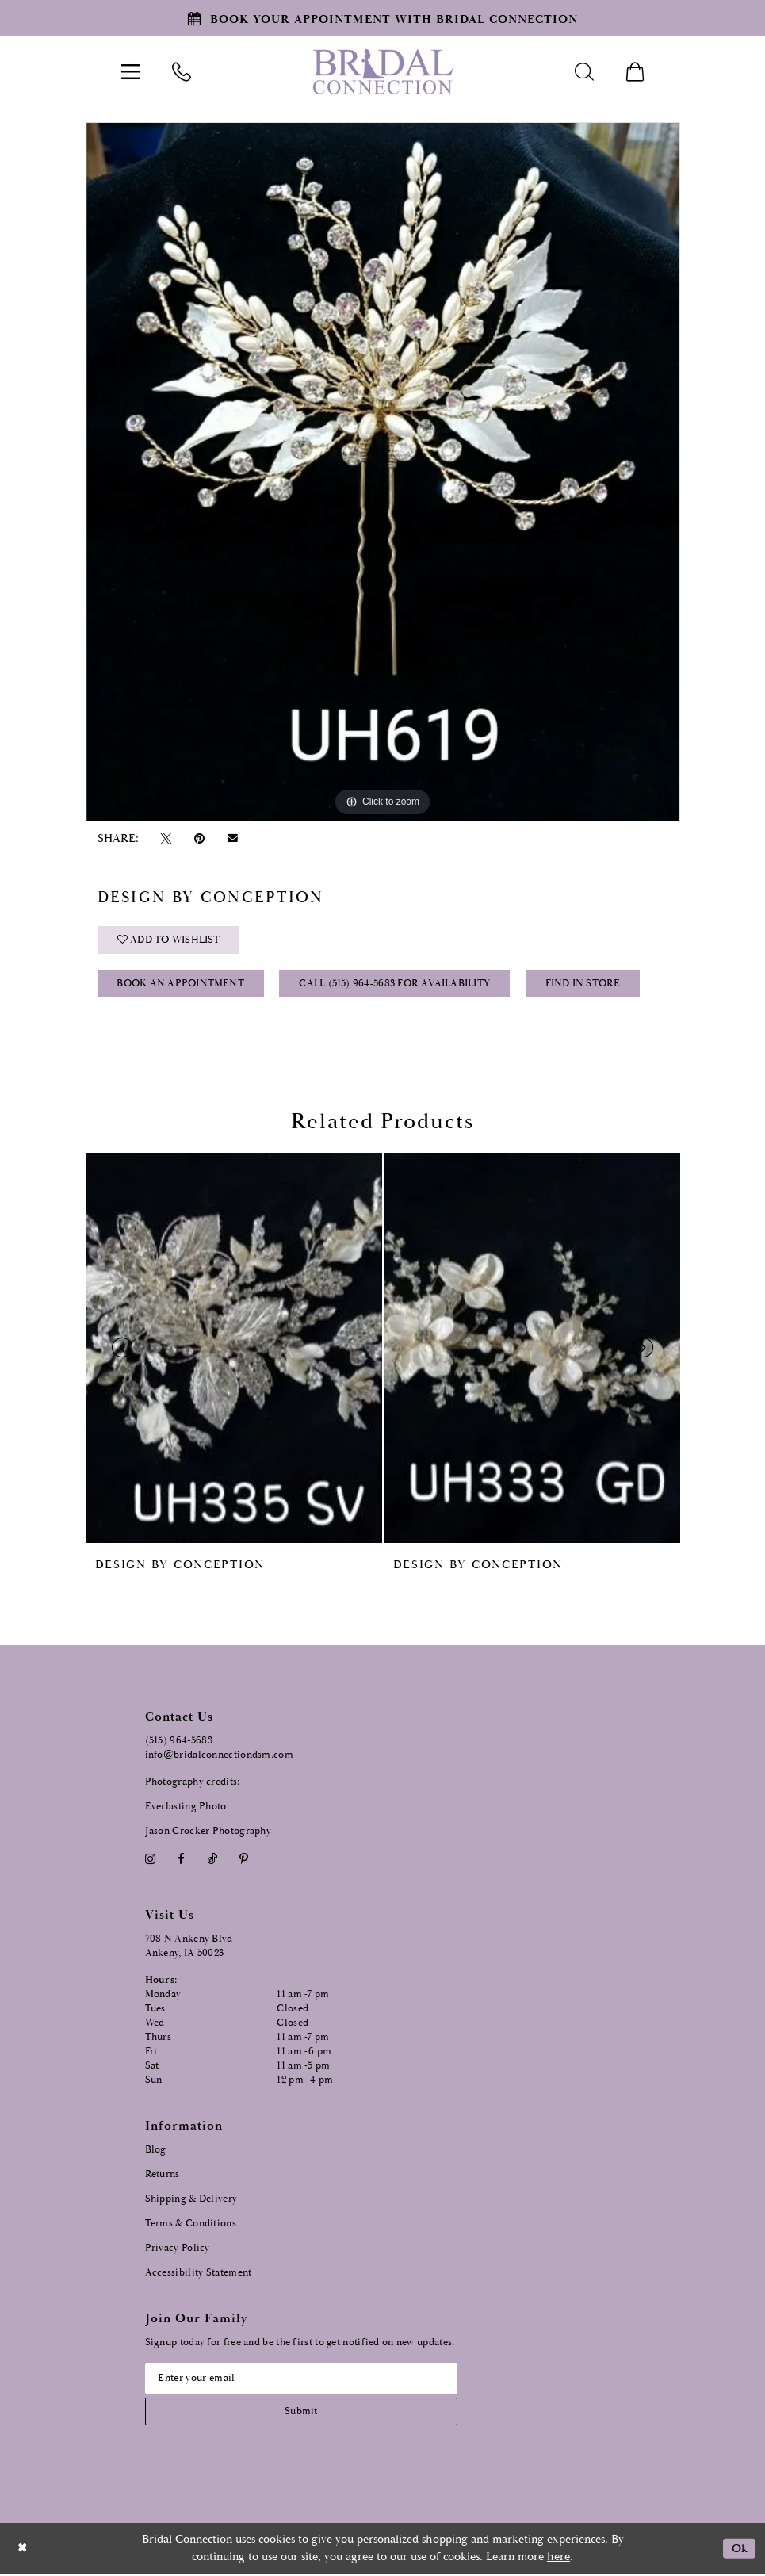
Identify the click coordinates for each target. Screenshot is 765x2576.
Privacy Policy (177, 2249)
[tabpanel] (382, 472)
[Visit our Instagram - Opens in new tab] (150, 1860)
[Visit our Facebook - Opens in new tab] (182, 1860)
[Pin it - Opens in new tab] (199, 838)
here (558, 2558)
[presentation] (234, 1349)
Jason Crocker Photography (208, 1832)
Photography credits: (192, 1783)
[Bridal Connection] (382, 72)
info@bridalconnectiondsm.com (219, 1756)
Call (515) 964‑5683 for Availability (396, 985)
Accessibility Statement (198, 2273)
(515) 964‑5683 (179, 1742)
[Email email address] (303, 2379)
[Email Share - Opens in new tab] (232, 839)
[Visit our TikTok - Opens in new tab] (212, 1860)
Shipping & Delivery (191, 2200)
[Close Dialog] (23, 2550)
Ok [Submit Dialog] (739, 2550)
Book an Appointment (181, 985)
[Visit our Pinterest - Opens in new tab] (243, 1860)
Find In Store (584, 985)
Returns (162, 2175)
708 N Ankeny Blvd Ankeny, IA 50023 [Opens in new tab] (189, 1948)
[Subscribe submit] (303, 2413)
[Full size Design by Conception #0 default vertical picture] (382, 472)
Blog (155, 2150)
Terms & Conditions (190, 2224)
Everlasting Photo (186, 1808)
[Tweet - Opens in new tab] (166, 838)
